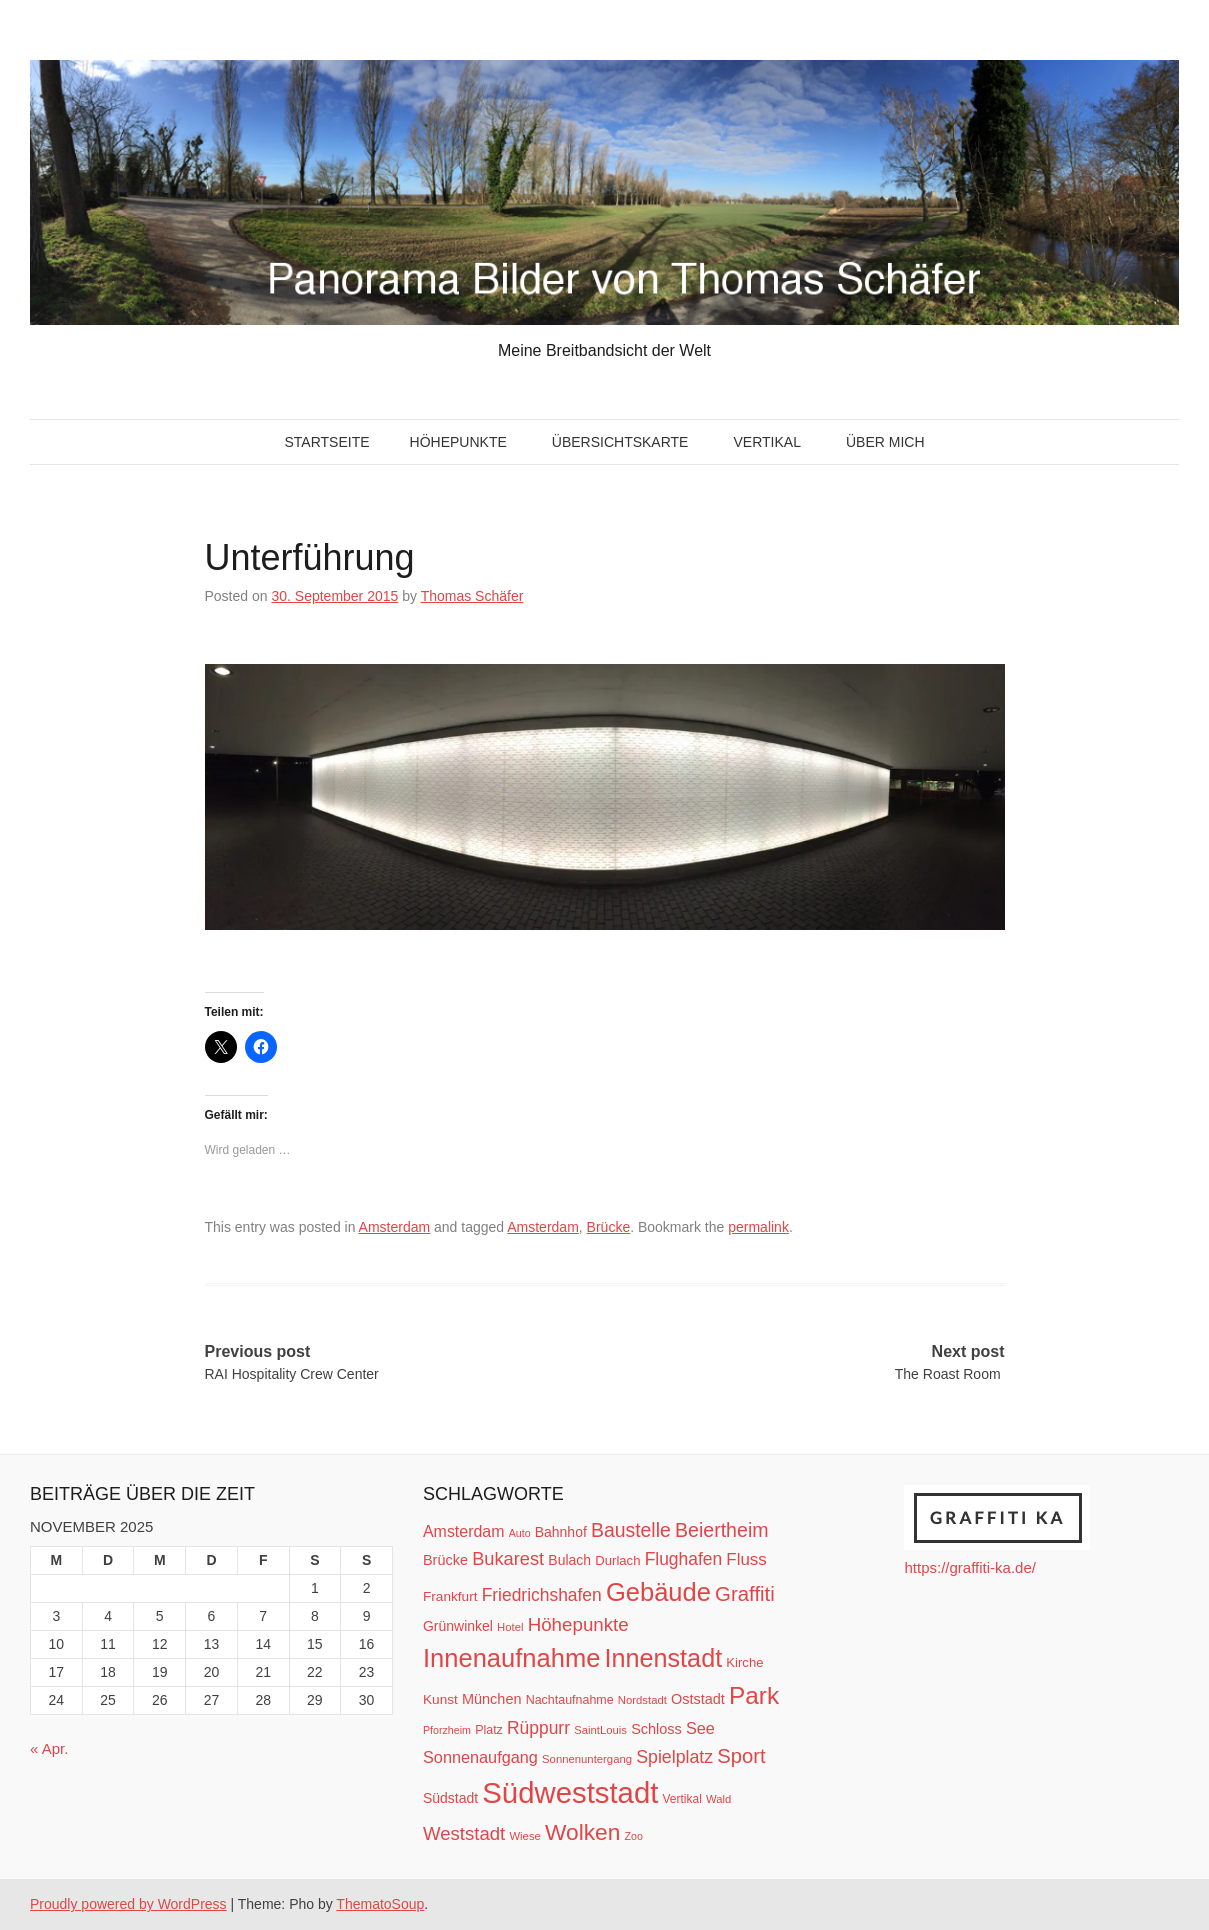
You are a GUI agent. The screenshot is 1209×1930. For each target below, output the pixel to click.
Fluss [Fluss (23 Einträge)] (746, 1559)
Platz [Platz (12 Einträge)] (489, 1730)
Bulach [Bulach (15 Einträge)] (569, 1560)
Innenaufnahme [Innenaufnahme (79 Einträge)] (511, 1658)
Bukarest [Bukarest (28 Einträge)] (508, 1558)
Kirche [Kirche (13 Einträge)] (744, 1662)
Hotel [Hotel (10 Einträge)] (510, 1627)
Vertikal (766, 442)
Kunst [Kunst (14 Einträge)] (440, 1699)
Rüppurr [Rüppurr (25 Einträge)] (538, 1728)
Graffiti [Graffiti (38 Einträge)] (745, 1594)
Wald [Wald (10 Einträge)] (718, 1799)
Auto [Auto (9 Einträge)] (520, 1533)
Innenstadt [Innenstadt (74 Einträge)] (664, 1658)
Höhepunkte (458, 442)
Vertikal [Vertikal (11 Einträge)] (682, 1799)
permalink (758, 1227)
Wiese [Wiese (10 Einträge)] (524, 1836)
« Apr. (49, 1748)
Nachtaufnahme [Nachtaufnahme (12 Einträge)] (570, 1700)
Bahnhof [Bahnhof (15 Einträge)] (561, 1532)
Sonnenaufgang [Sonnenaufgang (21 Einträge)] (480, 1757)
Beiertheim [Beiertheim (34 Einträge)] (722, 1530)
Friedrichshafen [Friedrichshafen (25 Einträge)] (542, 1595)
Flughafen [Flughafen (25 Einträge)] (684, 1559)
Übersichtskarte (620, 442)
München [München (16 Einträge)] (491, 1699)
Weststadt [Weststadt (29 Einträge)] (464, 1833)
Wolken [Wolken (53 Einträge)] (582, 1832)
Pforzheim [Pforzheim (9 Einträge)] (447, 1730)
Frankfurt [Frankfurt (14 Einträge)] (450, 1596)
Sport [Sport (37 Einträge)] (741, 1756)
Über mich (885, 442)
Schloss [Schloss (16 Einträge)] (656, 1729)
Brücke (609, 1227)
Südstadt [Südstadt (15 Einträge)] (450, 1798)
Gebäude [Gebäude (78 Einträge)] (658, 1592)
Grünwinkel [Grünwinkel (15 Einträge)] (458, 1626)
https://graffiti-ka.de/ (969, 1567)
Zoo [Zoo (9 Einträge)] (634, 1836)
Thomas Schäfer (472, 596)
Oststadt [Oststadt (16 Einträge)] (698, 1699)
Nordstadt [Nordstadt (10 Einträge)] (642, 1700)
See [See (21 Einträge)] (700, 1728)
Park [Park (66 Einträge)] (754, 1695)
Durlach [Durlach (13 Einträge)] (617, 1560)
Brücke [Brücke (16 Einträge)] (445, 1560)
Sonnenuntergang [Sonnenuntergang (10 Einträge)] (587, 1759)
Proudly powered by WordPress (128, 1904)
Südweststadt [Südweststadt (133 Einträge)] (570, 1792)
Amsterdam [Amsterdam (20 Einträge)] (463, 1531)
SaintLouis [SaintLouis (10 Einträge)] (600, 1730)
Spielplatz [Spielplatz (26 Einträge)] (674, 1757)
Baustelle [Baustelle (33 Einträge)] (631, 1530)
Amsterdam (395, 1227)
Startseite (326, 442)
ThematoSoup (380, 1904)
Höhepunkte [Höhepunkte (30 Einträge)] (578, 1624)
